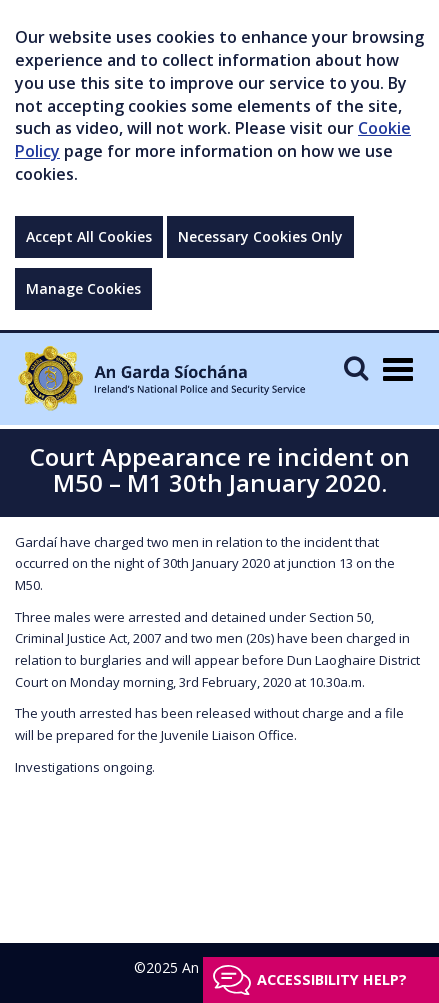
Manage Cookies (83, 288)
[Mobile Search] (356, 367)
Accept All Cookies (89, 236)
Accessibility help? (332, 979)
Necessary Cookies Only (260, 236)
